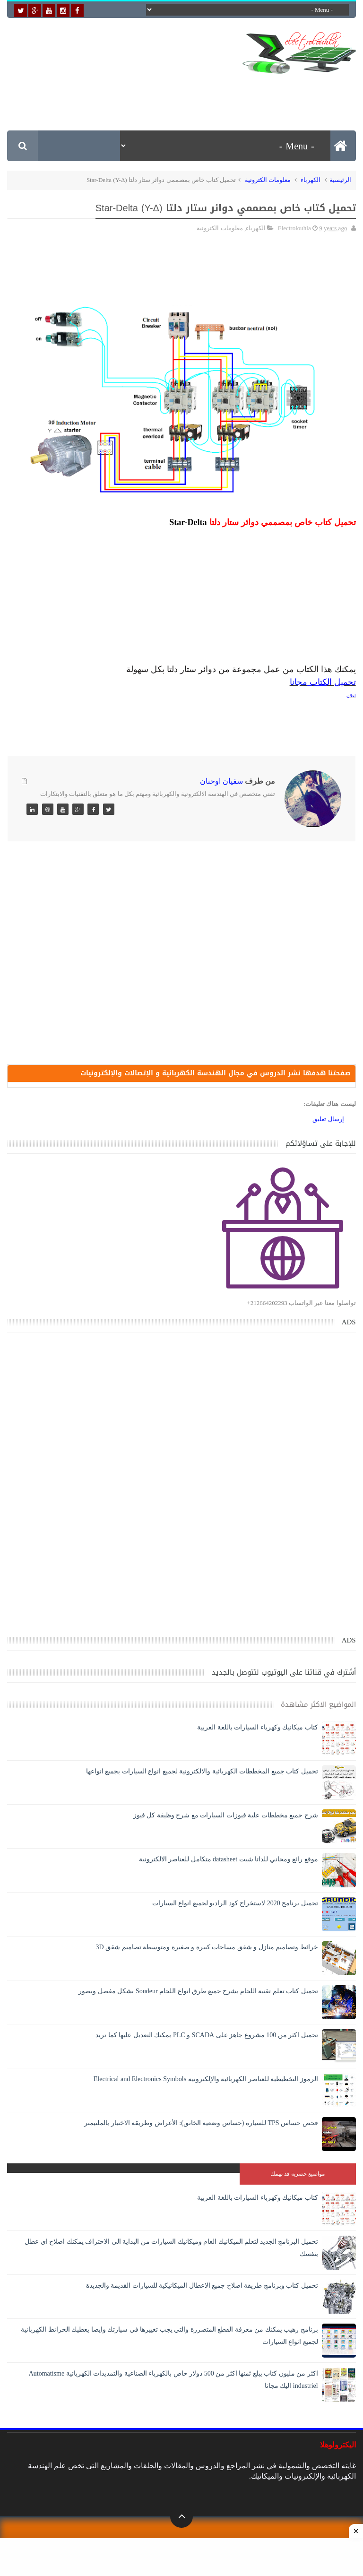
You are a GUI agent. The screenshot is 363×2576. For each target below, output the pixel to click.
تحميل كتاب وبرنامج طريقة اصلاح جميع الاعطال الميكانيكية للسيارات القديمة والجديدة (202, 2287)
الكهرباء (310, 179)
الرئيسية (340, 179)
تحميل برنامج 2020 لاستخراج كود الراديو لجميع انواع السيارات (235, 1905)
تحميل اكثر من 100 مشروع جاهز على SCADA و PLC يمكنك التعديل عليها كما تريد (206, 2036)
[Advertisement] (184, 95)
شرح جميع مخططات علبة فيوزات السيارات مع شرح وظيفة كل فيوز (225, 1817)
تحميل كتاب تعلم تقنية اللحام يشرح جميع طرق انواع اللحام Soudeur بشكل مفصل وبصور (198, 1993)
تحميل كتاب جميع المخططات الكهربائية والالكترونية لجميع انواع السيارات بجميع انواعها (202, 1773)
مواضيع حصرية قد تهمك (297, 2175)
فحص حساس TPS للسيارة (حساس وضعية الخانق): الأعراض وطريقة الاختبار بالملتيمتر (201, 2124)
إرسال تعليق (328, 1120)
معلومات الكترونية (268, 179)
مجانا (298, 682)
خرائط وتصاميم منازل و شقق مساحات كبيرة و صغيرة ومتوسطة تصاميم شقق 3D (207, 1949)
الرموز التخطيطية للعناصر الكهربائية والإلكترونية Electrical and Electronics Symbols (206, 2080)
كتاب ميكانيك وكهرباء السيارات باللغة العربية (257, 1729)
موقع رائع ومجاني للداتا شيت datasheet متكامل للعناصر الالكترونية (228, 1861)
